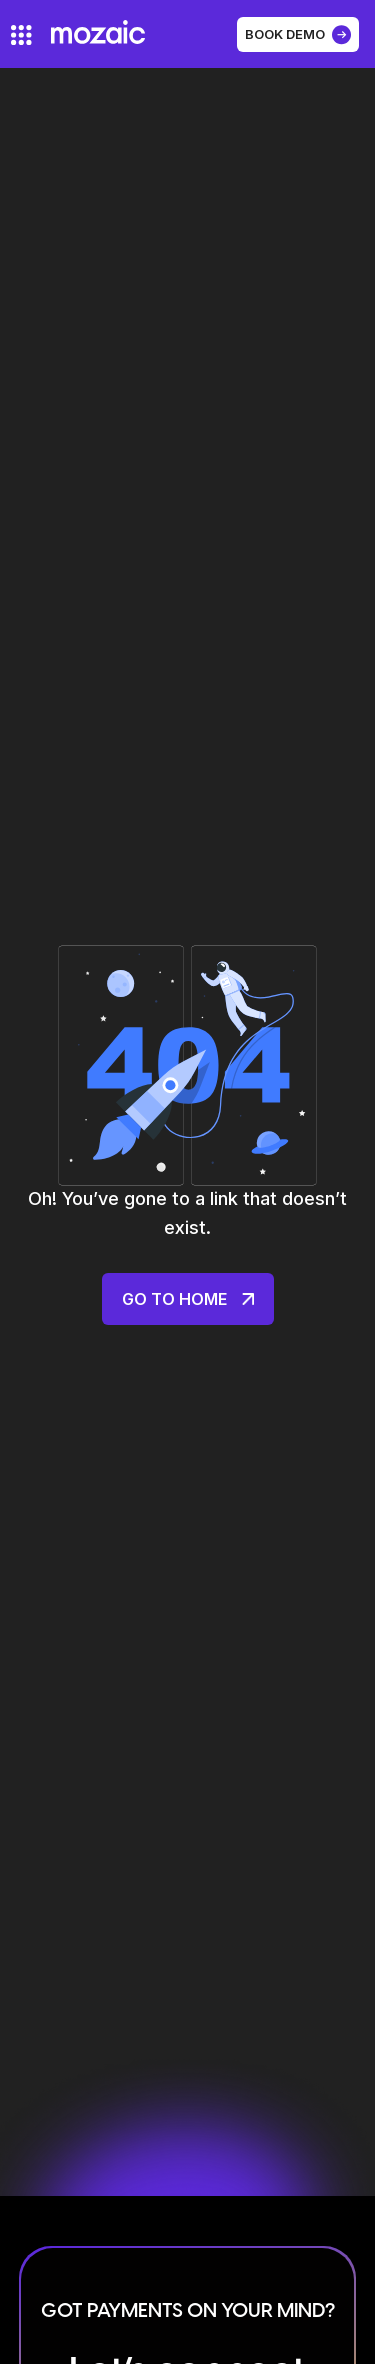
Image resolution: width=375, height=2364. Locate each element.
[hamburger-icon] (21, 35)
